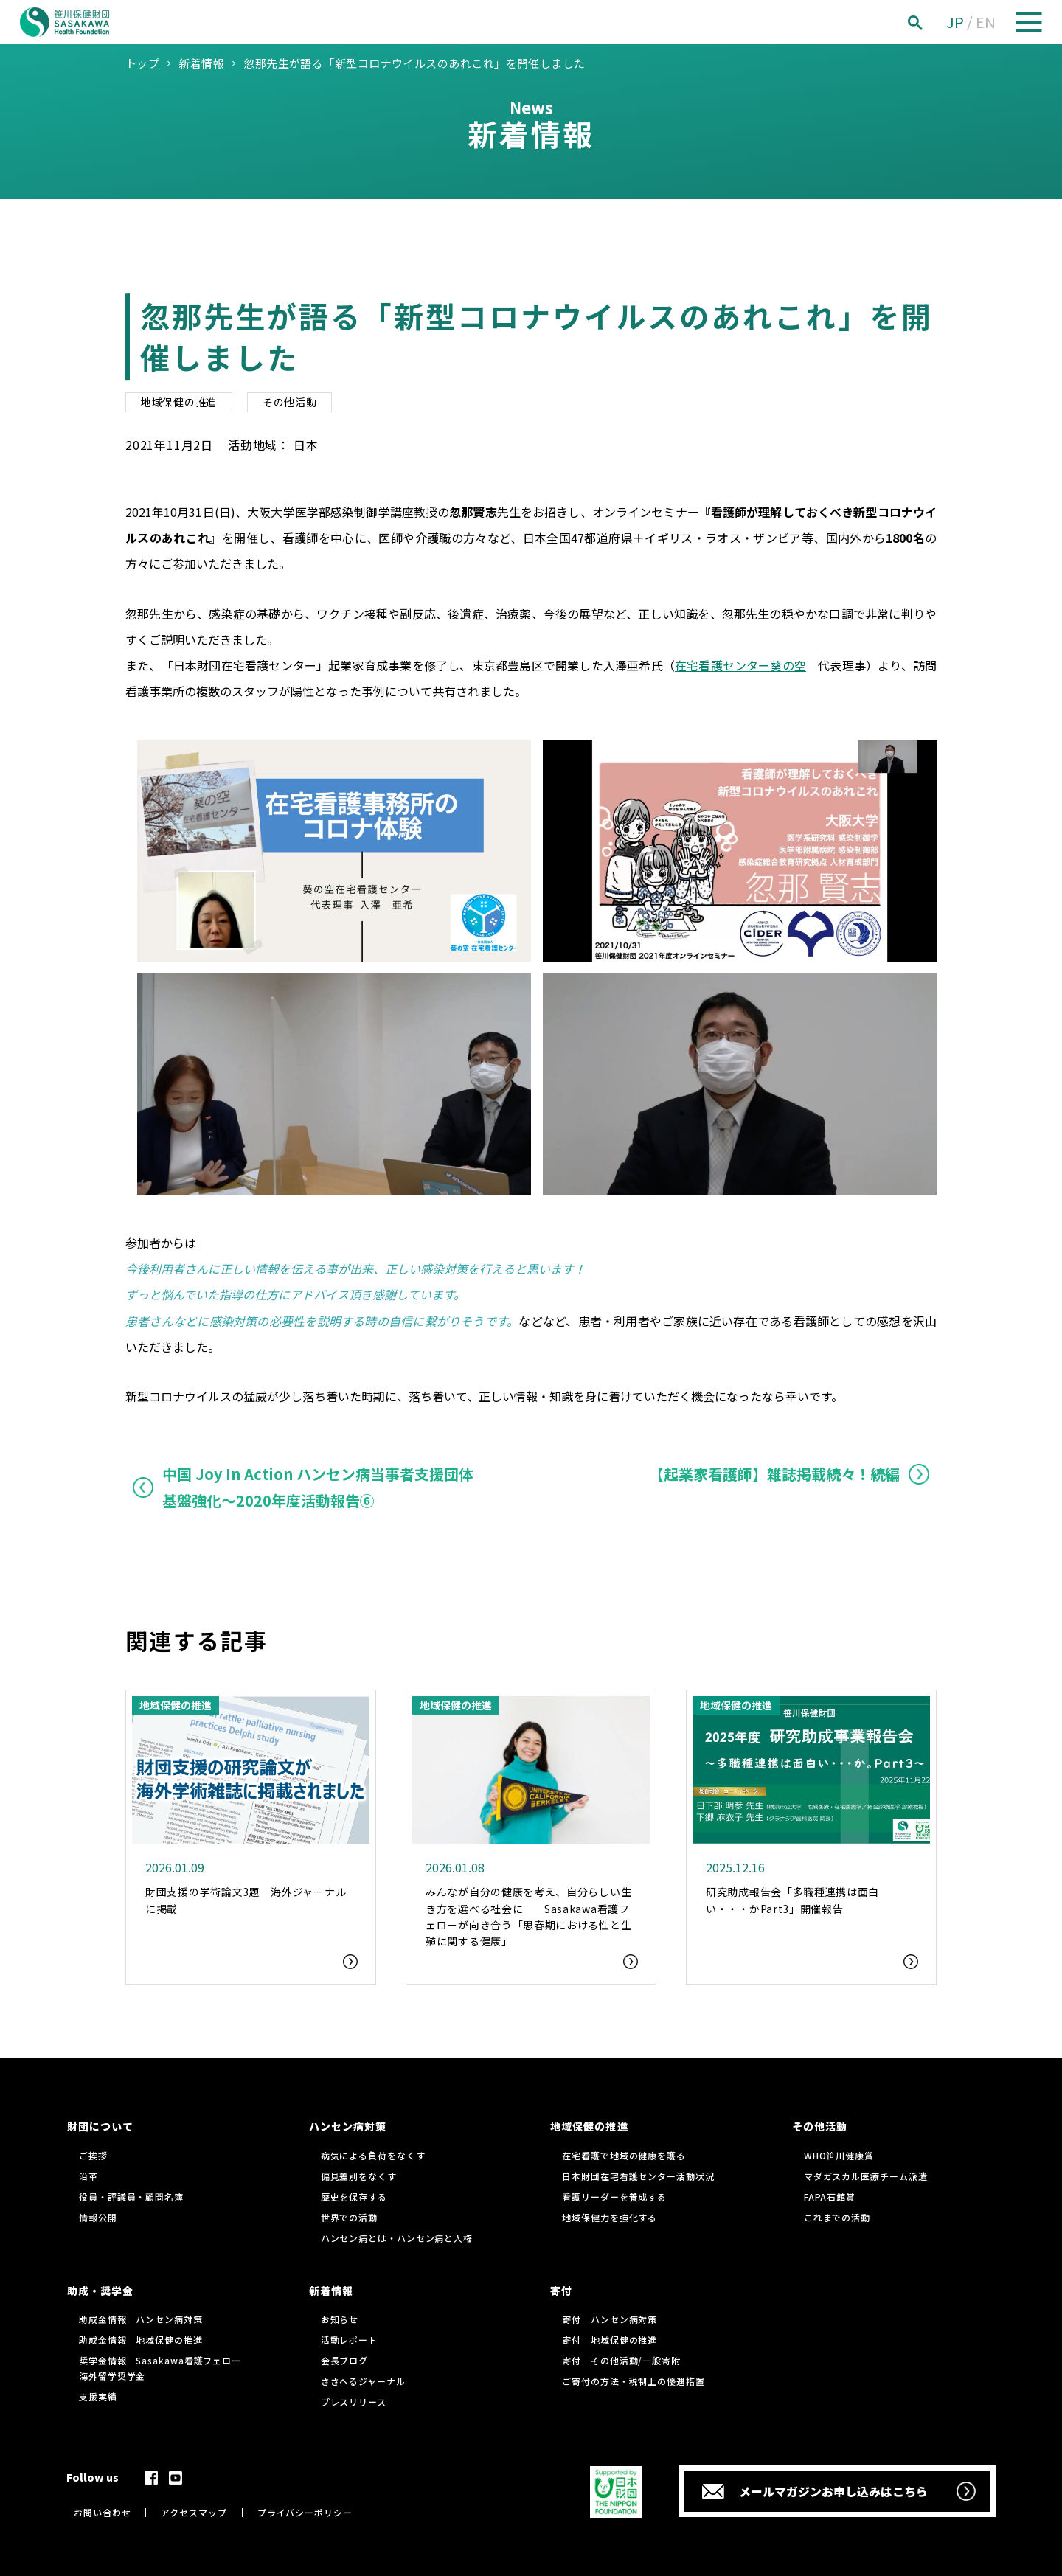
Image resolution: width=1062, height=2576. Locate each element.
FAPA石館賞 (830, 2196)
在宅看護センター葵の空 (740, 665)
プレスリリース (353, 2401)
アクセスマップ (193, 2512)
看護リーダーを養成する (614, 2196)
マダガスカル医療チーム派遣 (866, 2176)
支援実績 (98, 2396)
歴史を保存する (354, 2196)
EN (986, 21)
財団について (100, 2126)
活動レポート (349, 2339)
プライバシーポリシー (305, 2512)
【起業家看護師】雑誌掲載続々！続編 (774, 1474)
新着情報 (331, 2290)
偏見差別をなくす (359, 2176)
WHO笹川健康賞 (839, 2155)
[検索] (931, 22)
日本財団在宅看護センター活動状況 (638, 2176)
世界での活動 (349, 2217)
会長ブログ (345, 2360)
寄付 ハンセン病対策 (609, 2319)
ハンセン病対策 (347, 2126)
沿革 (88, 2176)
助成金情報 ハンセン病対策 (141, 2319)
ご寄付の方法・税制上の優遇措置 (633, 2381)
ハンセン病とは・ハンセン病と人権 (397, 2238)
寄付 (561, 2290)
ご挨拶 (93, 2155)
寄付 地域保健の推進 (609, 2339)
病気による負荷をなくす (373, 2155)
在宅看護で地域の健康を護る (624, 2155)
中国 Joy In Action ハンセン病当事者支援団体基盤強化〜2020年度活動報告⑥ (317, 1487)
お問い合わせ (102, 2512)
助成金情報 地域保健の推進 (141, 2339)
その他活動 (290, 402)
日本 (306, 445)
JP (955, 21)
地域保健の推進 (179, 402)
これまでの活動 (837, 2217)
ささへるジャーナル (363, 2381)
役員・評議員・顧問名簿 (131, 2196)
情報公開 (98, 2217)
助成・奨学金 (100, 2290)
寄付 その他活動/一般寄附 (621, 2360)
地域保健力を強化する (609, 2217)
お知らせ (340, 2319)
